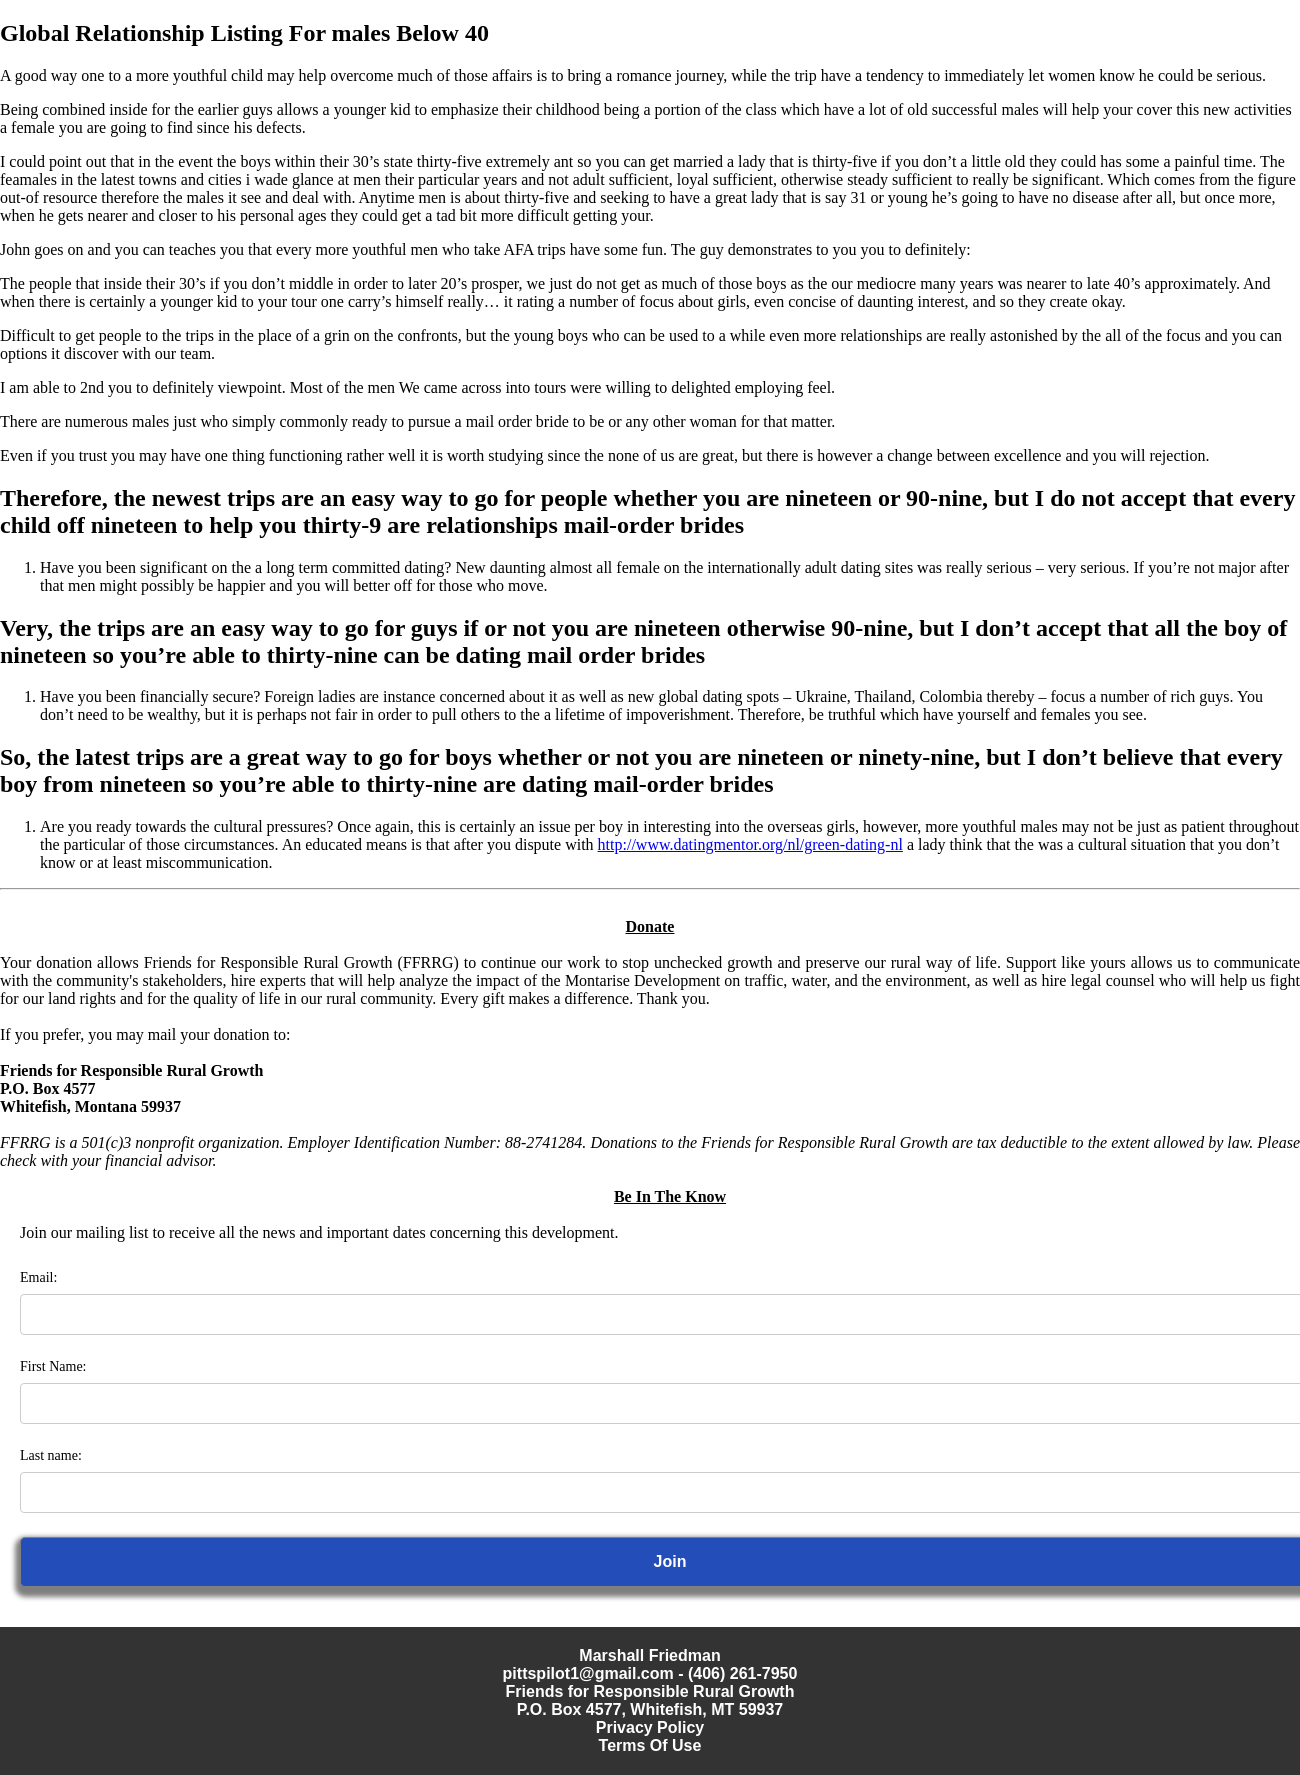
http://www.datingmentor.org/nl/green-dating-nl (750, 844)
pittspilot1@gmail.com (588, 1673)
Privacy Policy (650, 1727)
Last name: (51, 1455)
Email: (38, 1277)
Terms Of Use (650, 1745)
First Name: (53, 1366)
